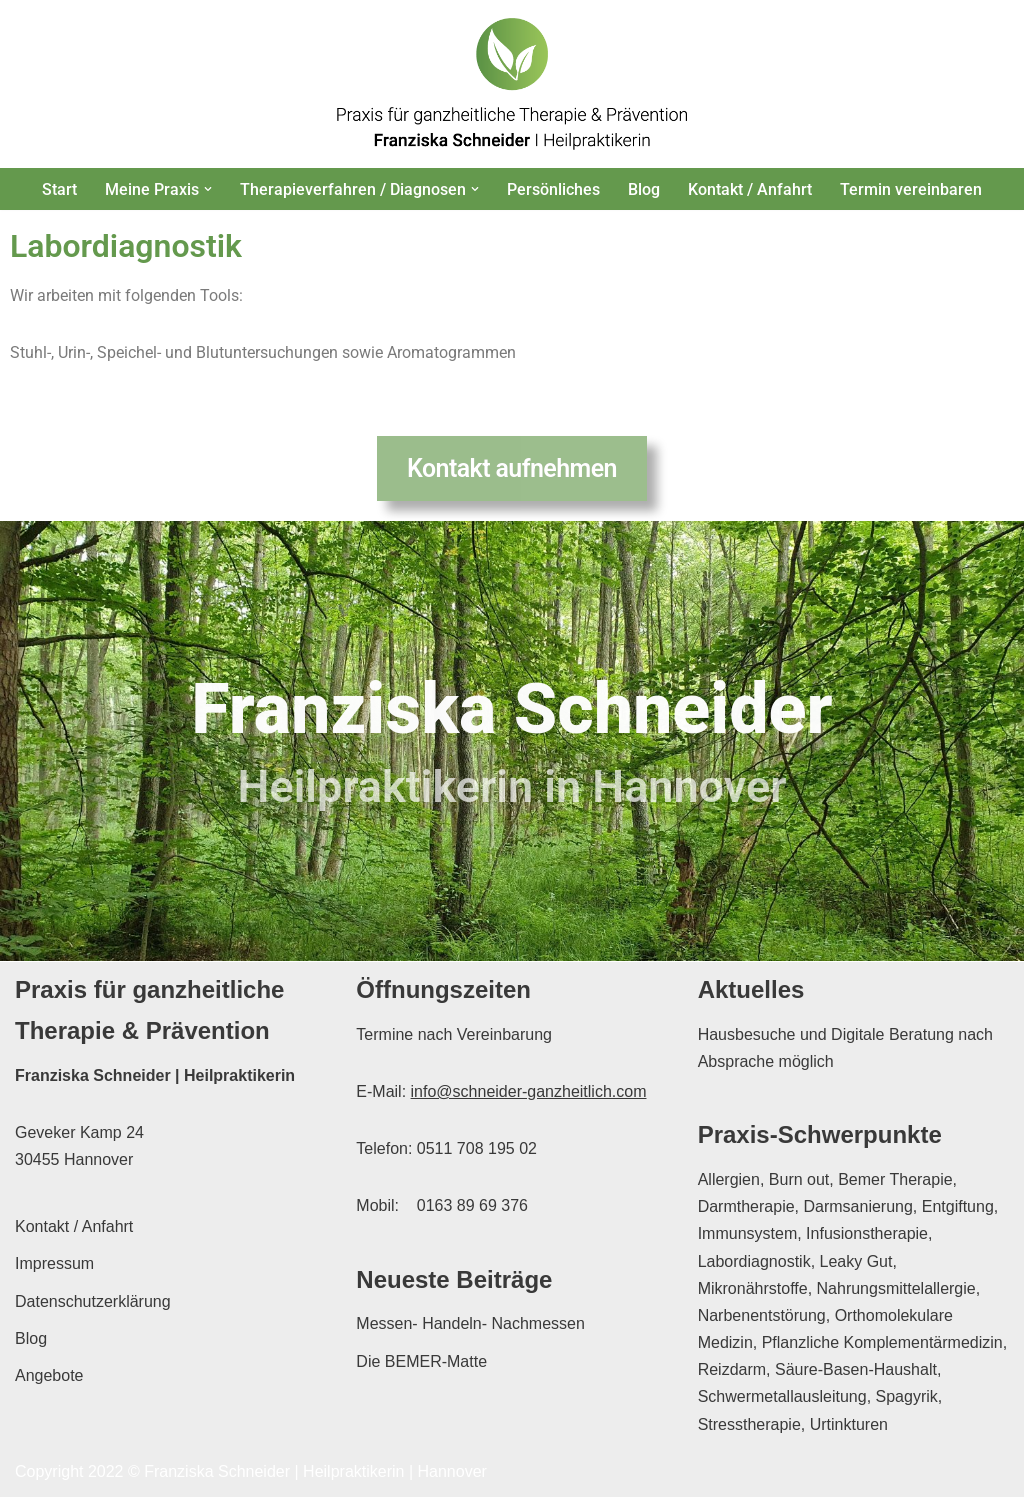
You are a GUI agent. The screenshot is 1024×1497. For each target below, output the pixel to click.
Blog (644, 189)
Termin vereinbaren (911, 189)
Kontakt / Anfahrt (750, 189)
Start (59, 189)
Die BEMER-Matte (421, 1361)
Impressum (54, 1263)
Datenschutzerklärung (93, 1301)
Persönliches (553, 189)
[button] (208, 189)
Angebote (49, 1375)
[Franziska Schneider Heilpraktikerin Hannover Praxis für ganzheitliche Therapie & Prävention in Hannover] (512, 84)
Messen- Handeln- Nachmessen (470, 1323)
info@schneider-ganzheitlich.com (529, 1091)
